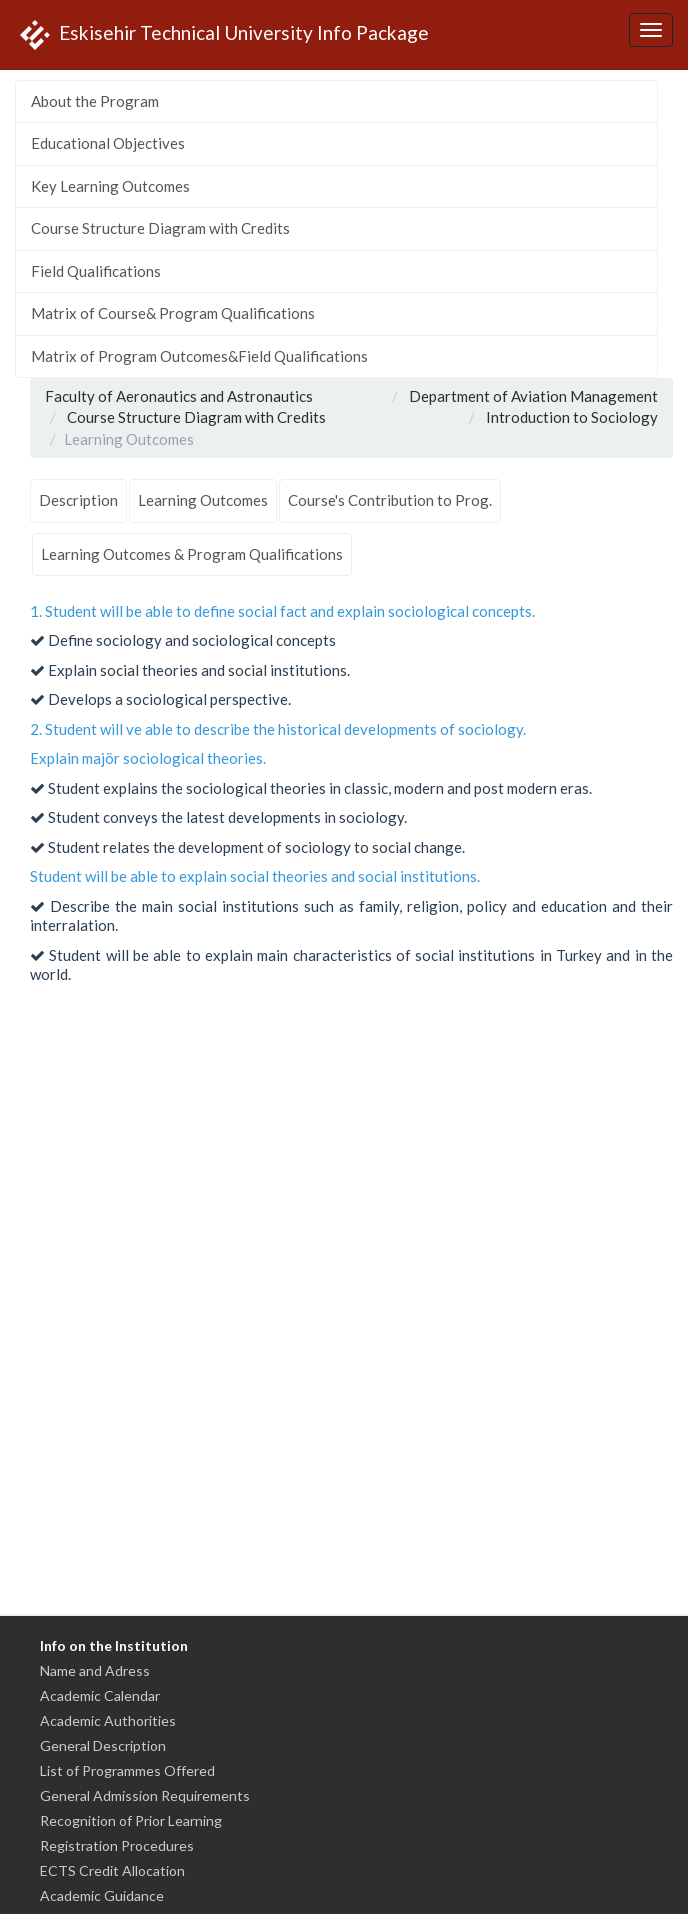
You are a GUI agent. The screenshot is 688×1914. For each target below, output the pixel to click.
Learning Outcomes (203, 500)
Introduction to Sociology (572, 417)
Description (78, 500)
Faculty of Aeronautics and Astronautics (179, 396)
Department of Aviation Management (533, 396)
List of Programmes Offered (127, 1770)
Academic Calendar (100, 1695)
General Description (103, 1745)
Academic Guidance (102, 1895)
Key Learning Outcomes (110, 186)
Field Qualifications (96, 271)
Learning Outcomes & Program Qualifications (192, 554)
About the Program (95, 101)
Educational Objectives (108, 143)
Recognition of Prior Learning (131, 1820)
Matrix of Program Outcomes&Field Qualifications (199, 356)
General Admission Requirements (145, 1795)
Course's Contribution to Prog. (390, 500)
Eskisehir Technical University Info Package (222, 35)
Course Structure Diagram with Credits (160, 228)
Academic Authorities (108, 1720)
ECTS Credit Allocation (112, 1870)
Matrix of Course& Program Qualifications (173, 313)
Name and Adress (95, 1670)
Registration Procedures (117, 1845)
